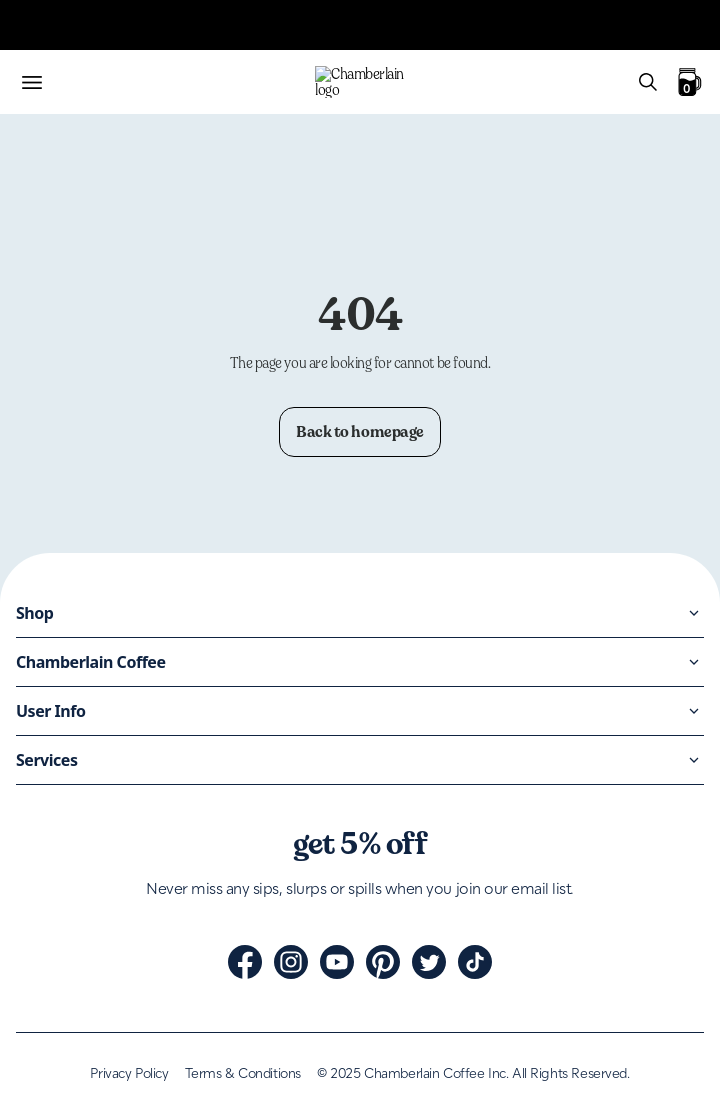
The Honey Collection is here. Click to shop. (151, 348)
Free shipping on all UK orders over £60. (139, 86)
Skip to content (56, 16)
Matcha (32, 888)
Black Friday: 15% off (79, 960)
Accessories (46, 924)
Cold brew (41, 870)
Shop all (34, 942)
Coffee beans (50, 852)
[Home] (360, 816)
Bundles (34, 906)
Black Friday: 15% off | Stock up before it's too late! (175, 298)
